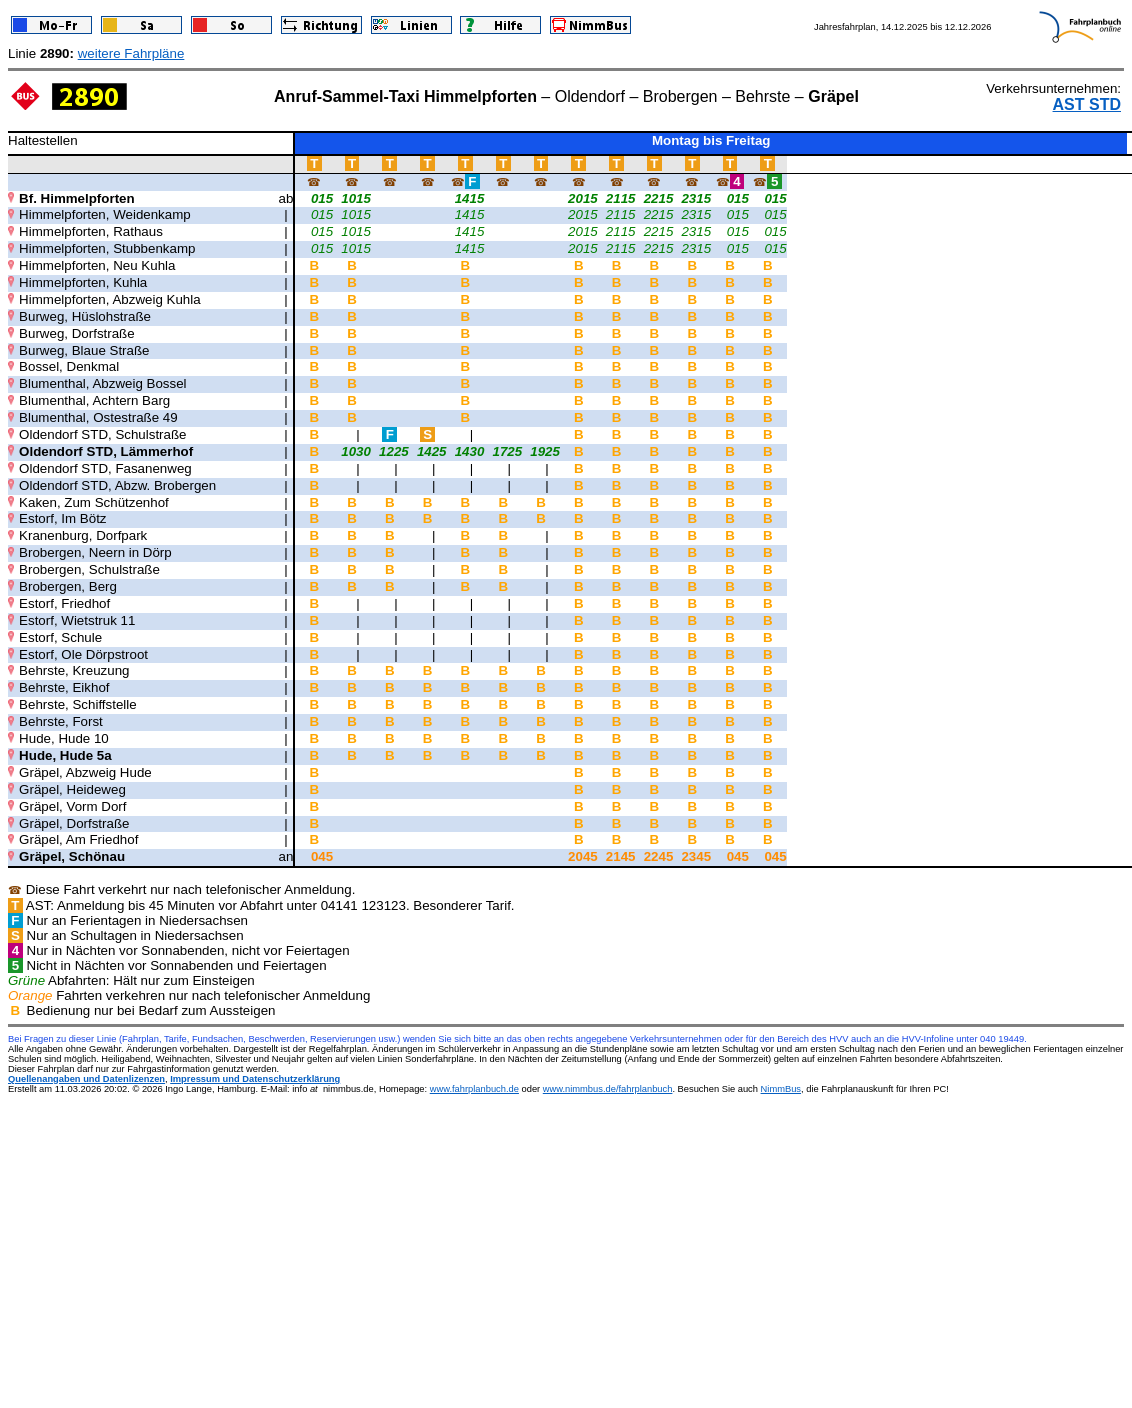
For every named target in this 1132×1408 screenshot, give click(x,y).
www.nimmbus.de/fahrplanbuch (608, 1089)
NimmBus (781, 1089)
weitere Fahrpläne (131, 53)
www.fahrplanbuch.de (474, 1089)
